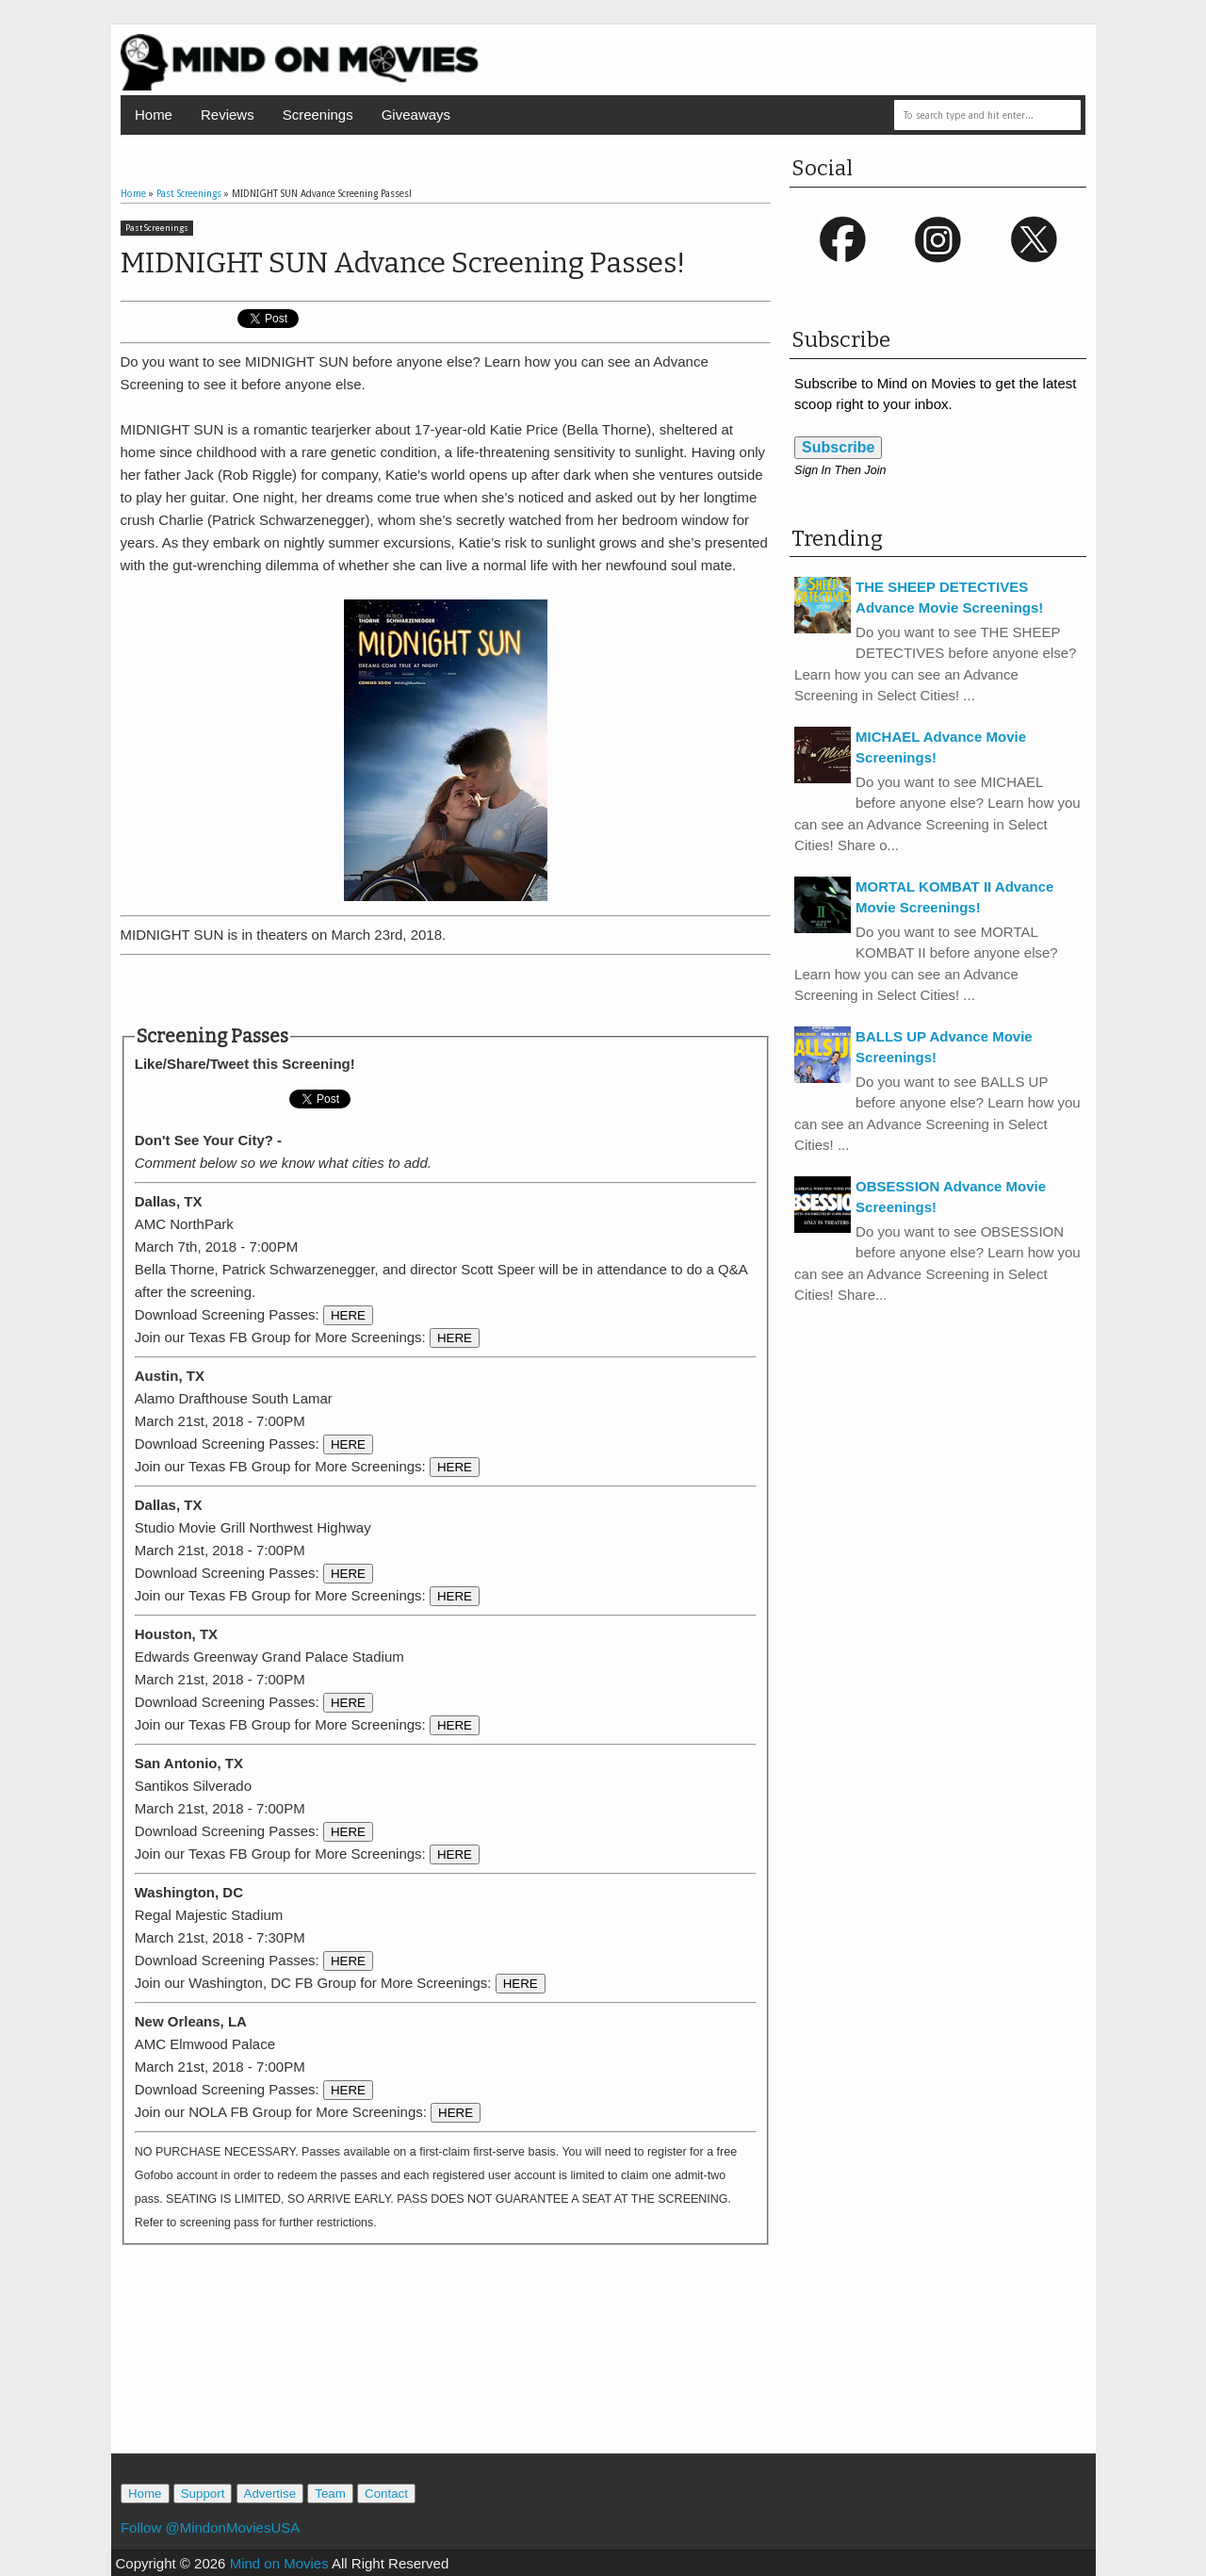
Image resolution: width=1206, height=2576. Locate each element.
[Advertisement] (445, 990)
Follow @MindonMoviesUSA (210, 2527)
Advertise (270, 2493)
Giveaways (416, 115)
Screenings (318, 115)
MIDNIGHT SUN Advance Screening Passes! (403, 263)
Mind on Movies (279, 2563)
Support (203, 2493)
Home (153, 115)
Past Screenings (156, 228)
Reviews (227, 115)
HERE (348, 1315)
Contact (386, 2493)
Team (330, 2493)
